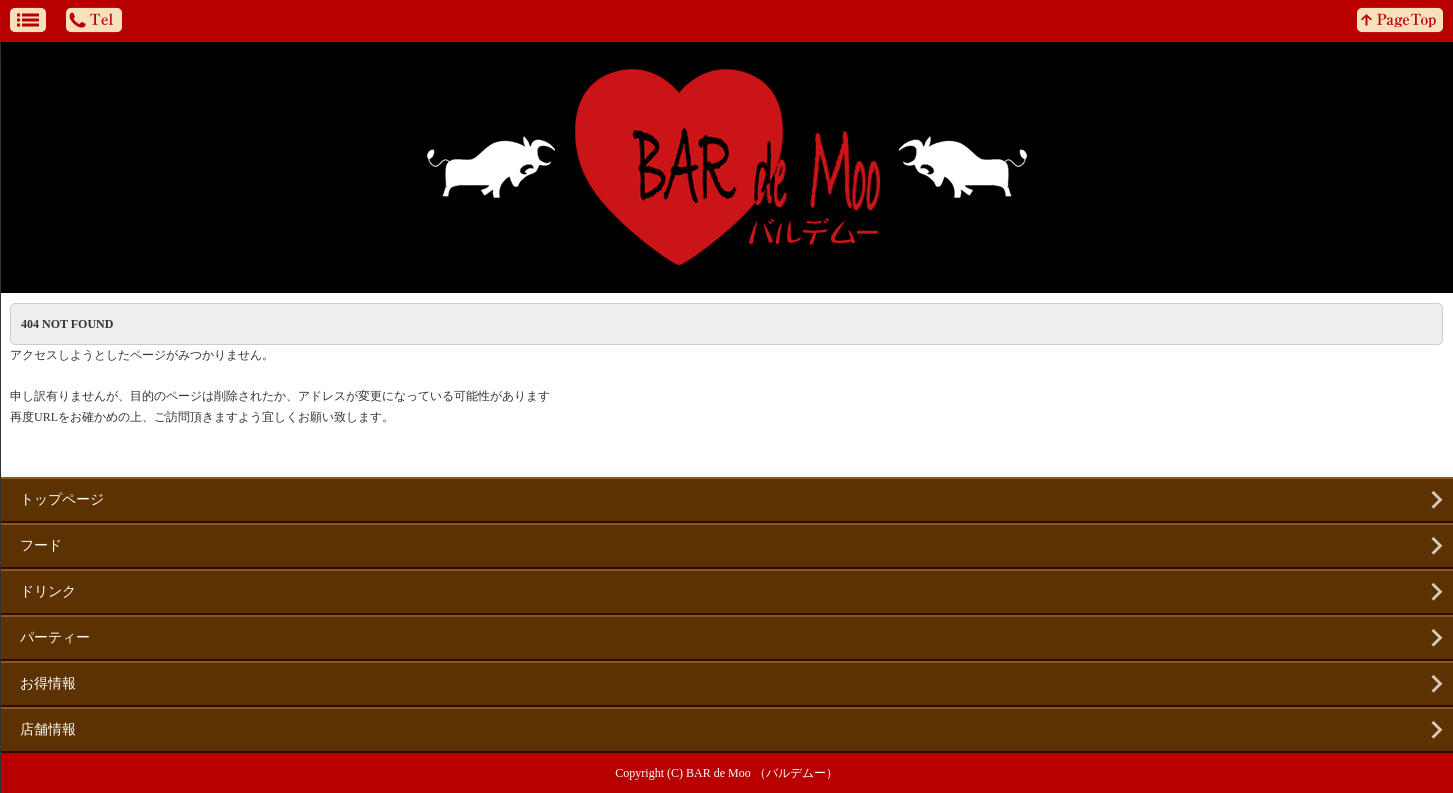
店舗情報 (48, 729)
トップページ (62, 499)
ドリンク (48, 591)
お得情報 (48, 683)
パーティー (55, 637)
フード (41, 545)
